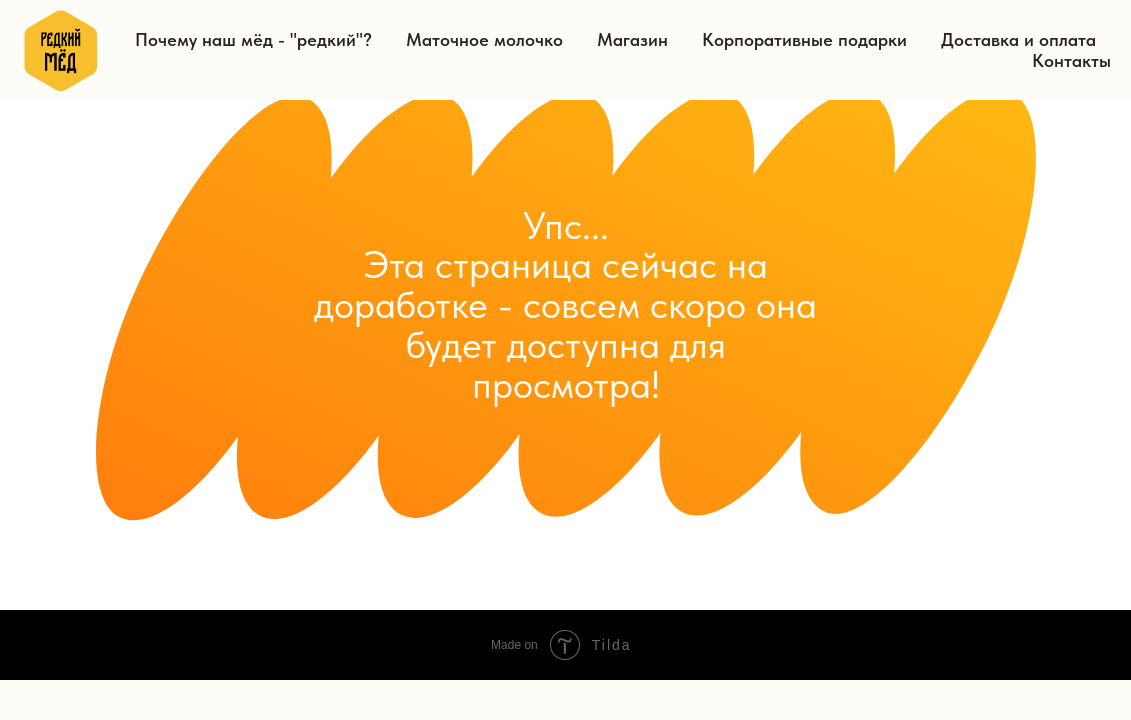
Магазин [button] (632, 39)
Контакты (1071, 60)
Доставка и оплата (1018, 39)
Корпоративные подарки (804, 39)
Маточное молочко (484, 39)
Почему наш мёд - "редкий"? (253, 39)
